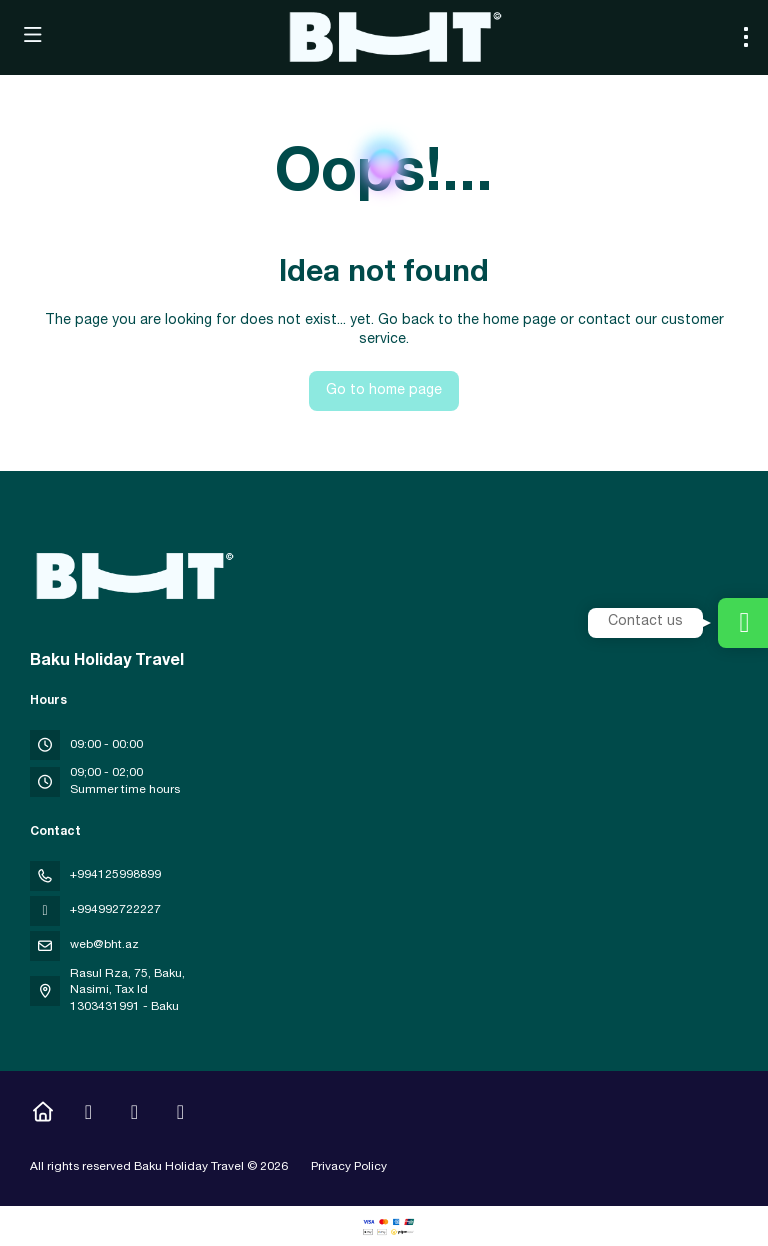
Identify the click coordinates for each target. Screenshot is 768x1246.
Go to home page (384, 391)
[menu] (746, 37)
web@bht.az (104, 945)
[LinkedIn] (180, 1115)
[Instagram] (88, 1115)
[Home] (42, 1115)
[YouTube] (134, 1115)
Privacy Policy (349, 1167)
